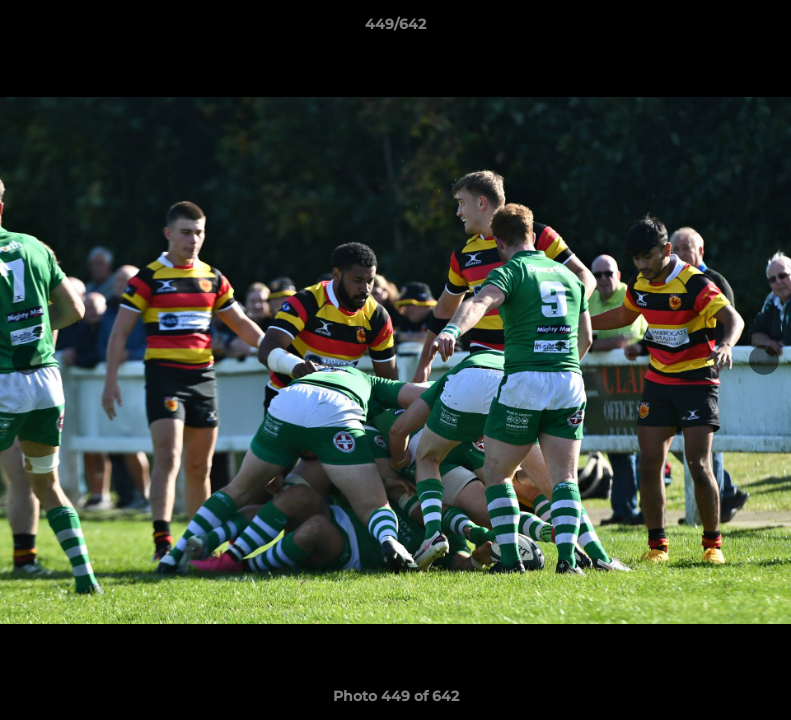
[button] (755, 29)
